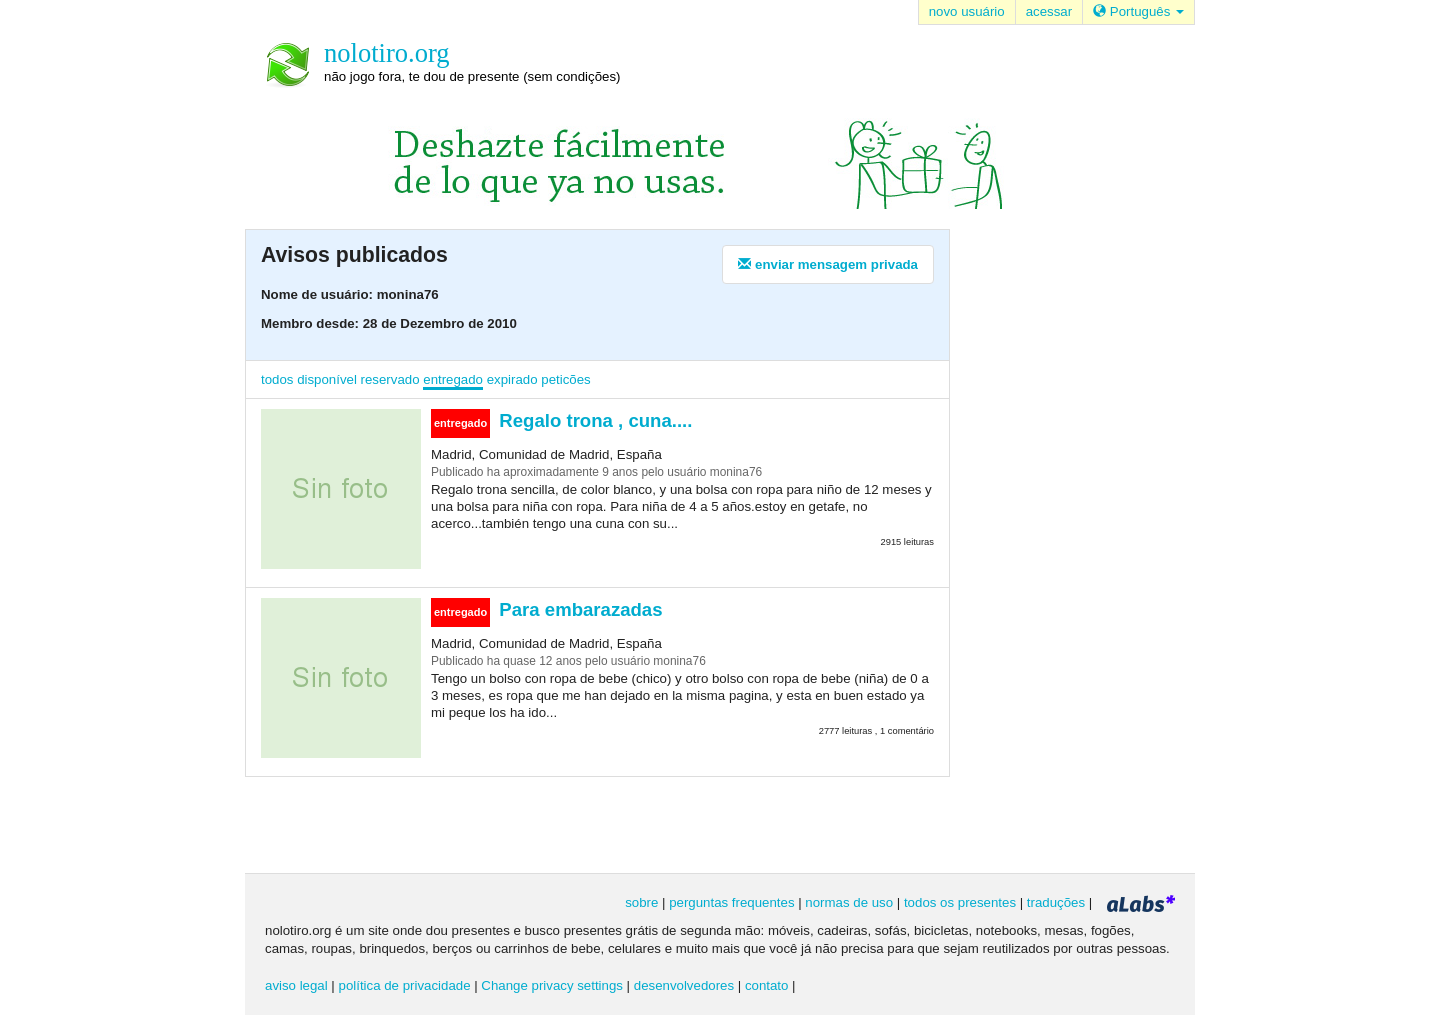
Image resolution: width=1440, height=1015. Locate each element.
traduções (1056, 902)
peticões (565, 379)
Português (1138, 11)
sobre (641, 902)
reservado (390, 379)
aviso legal (296, 985)
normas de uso (849, 902)
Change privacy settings (552, 985)
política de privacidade (405, 985)
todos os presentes (960, 902)
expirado (512, 379)
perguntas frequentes (731, 902)
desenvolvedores (684, 985)
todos (277, 379)
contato (767, 985)
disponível (327, 379)
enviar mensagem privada (828, 264)
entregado (453, 379)
